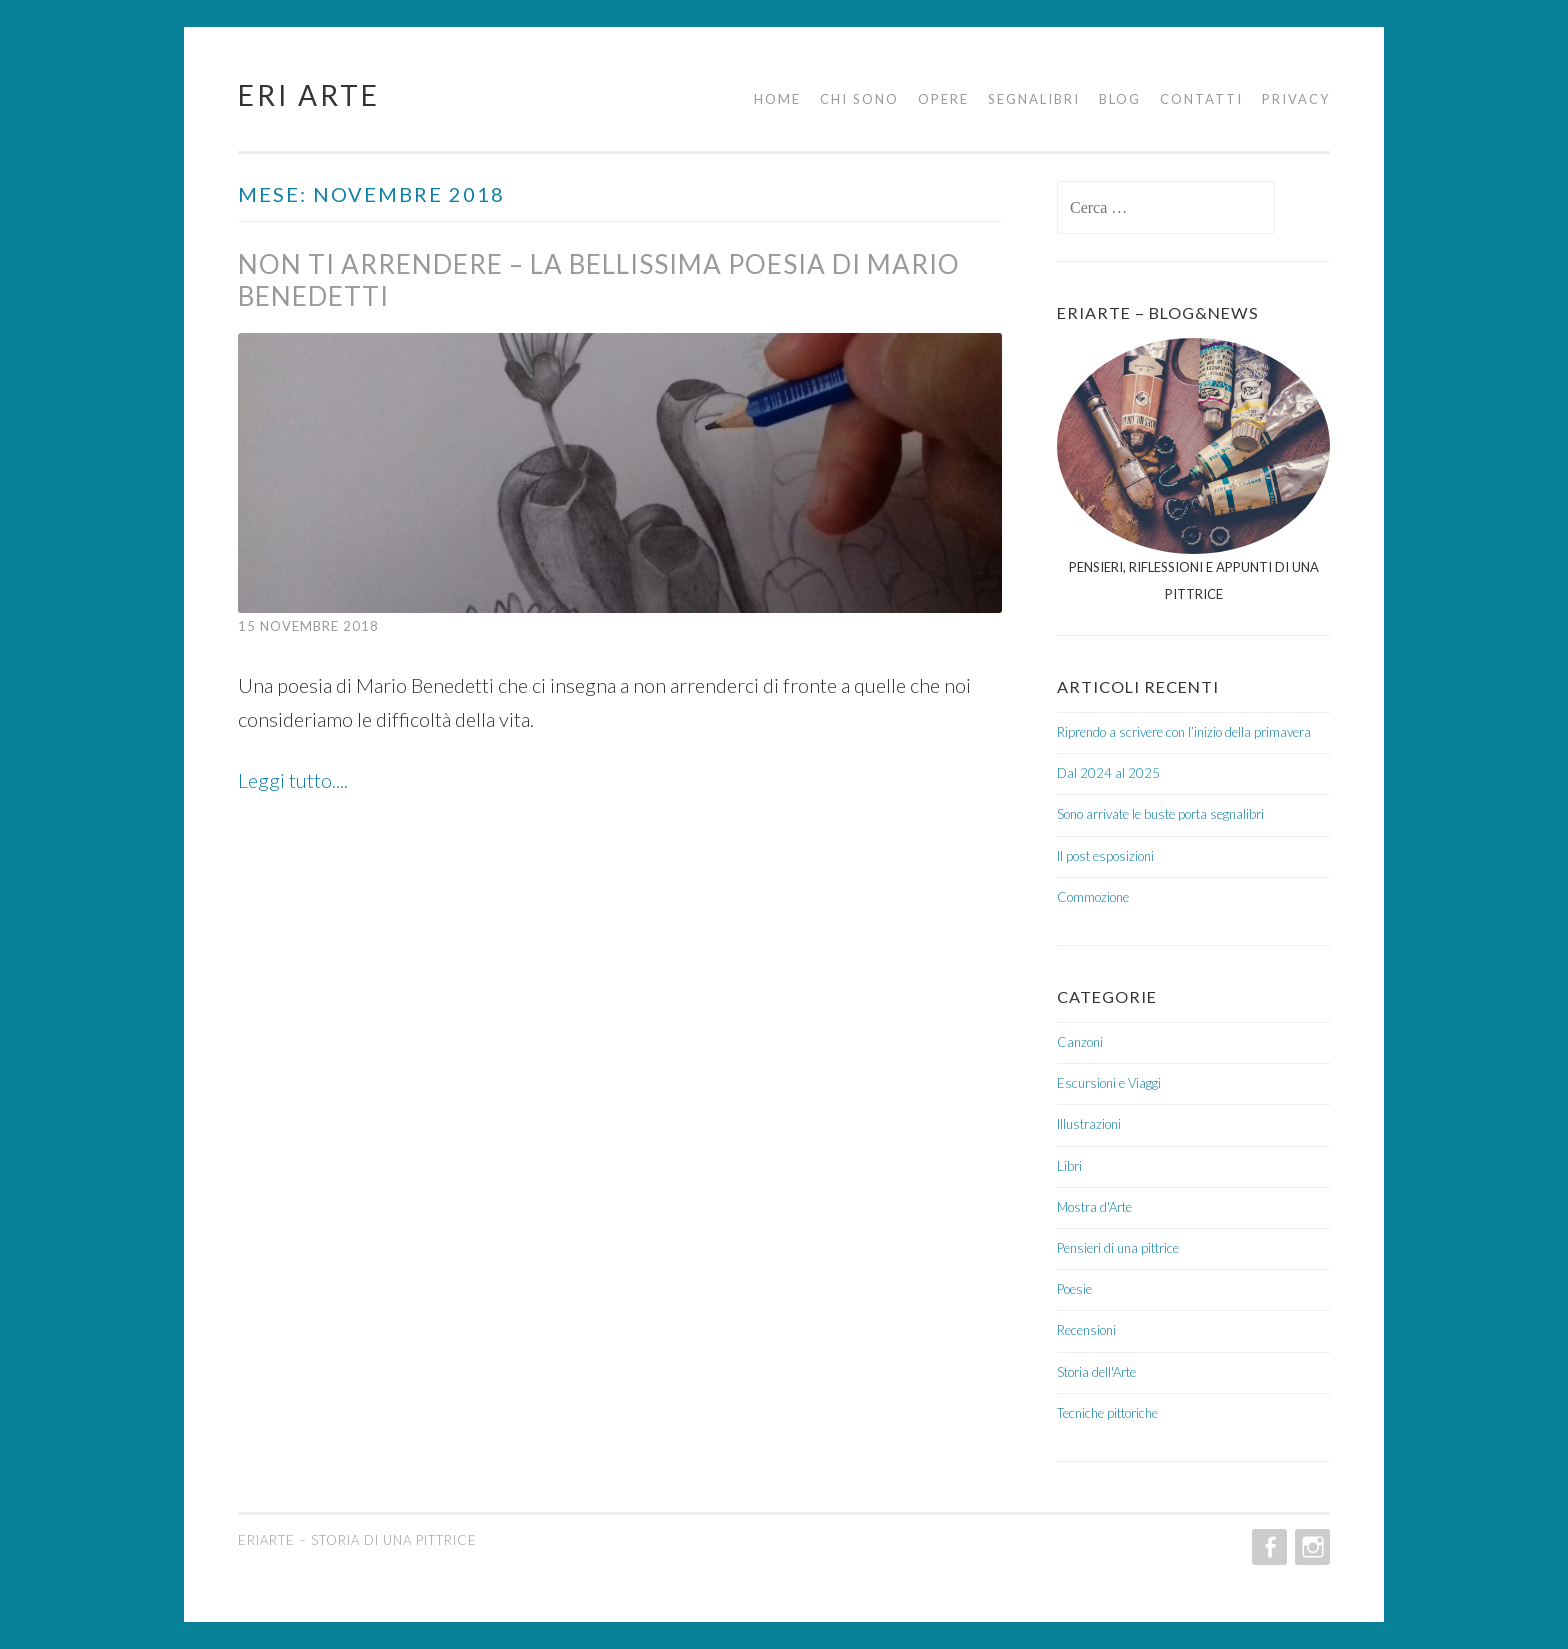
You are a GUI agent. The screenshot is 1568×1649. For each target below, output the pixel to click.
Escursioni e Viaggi (1109, 1083)
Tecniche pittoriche (1107, 1413)
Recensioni (1086, 1330)
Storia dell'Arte (1096, 1372)
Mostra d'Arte (1094, 1207)
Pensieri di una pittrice (1118, 1248)
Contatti (1201, 99)
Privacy (1296, 99)
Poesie (1074, 1289)
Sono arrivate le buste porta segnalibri (1160, 814)
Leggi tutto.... (293, 780)
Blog (1120, 99)
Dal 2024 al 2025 (1108, 773)
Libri (1069, 1166)
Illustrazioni (1089, 1124)
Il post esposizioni (1105, 856)
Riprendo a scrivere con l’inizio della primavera (1184, 732)
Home (777, 99)
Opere (943, 99)
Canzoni (1080, 1042)
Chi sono (859, 99)
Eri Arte (309, 95)
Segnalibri (1034, 99)
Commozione (1093, 897)
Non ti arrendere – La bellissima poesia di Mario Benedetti (599, 280)
